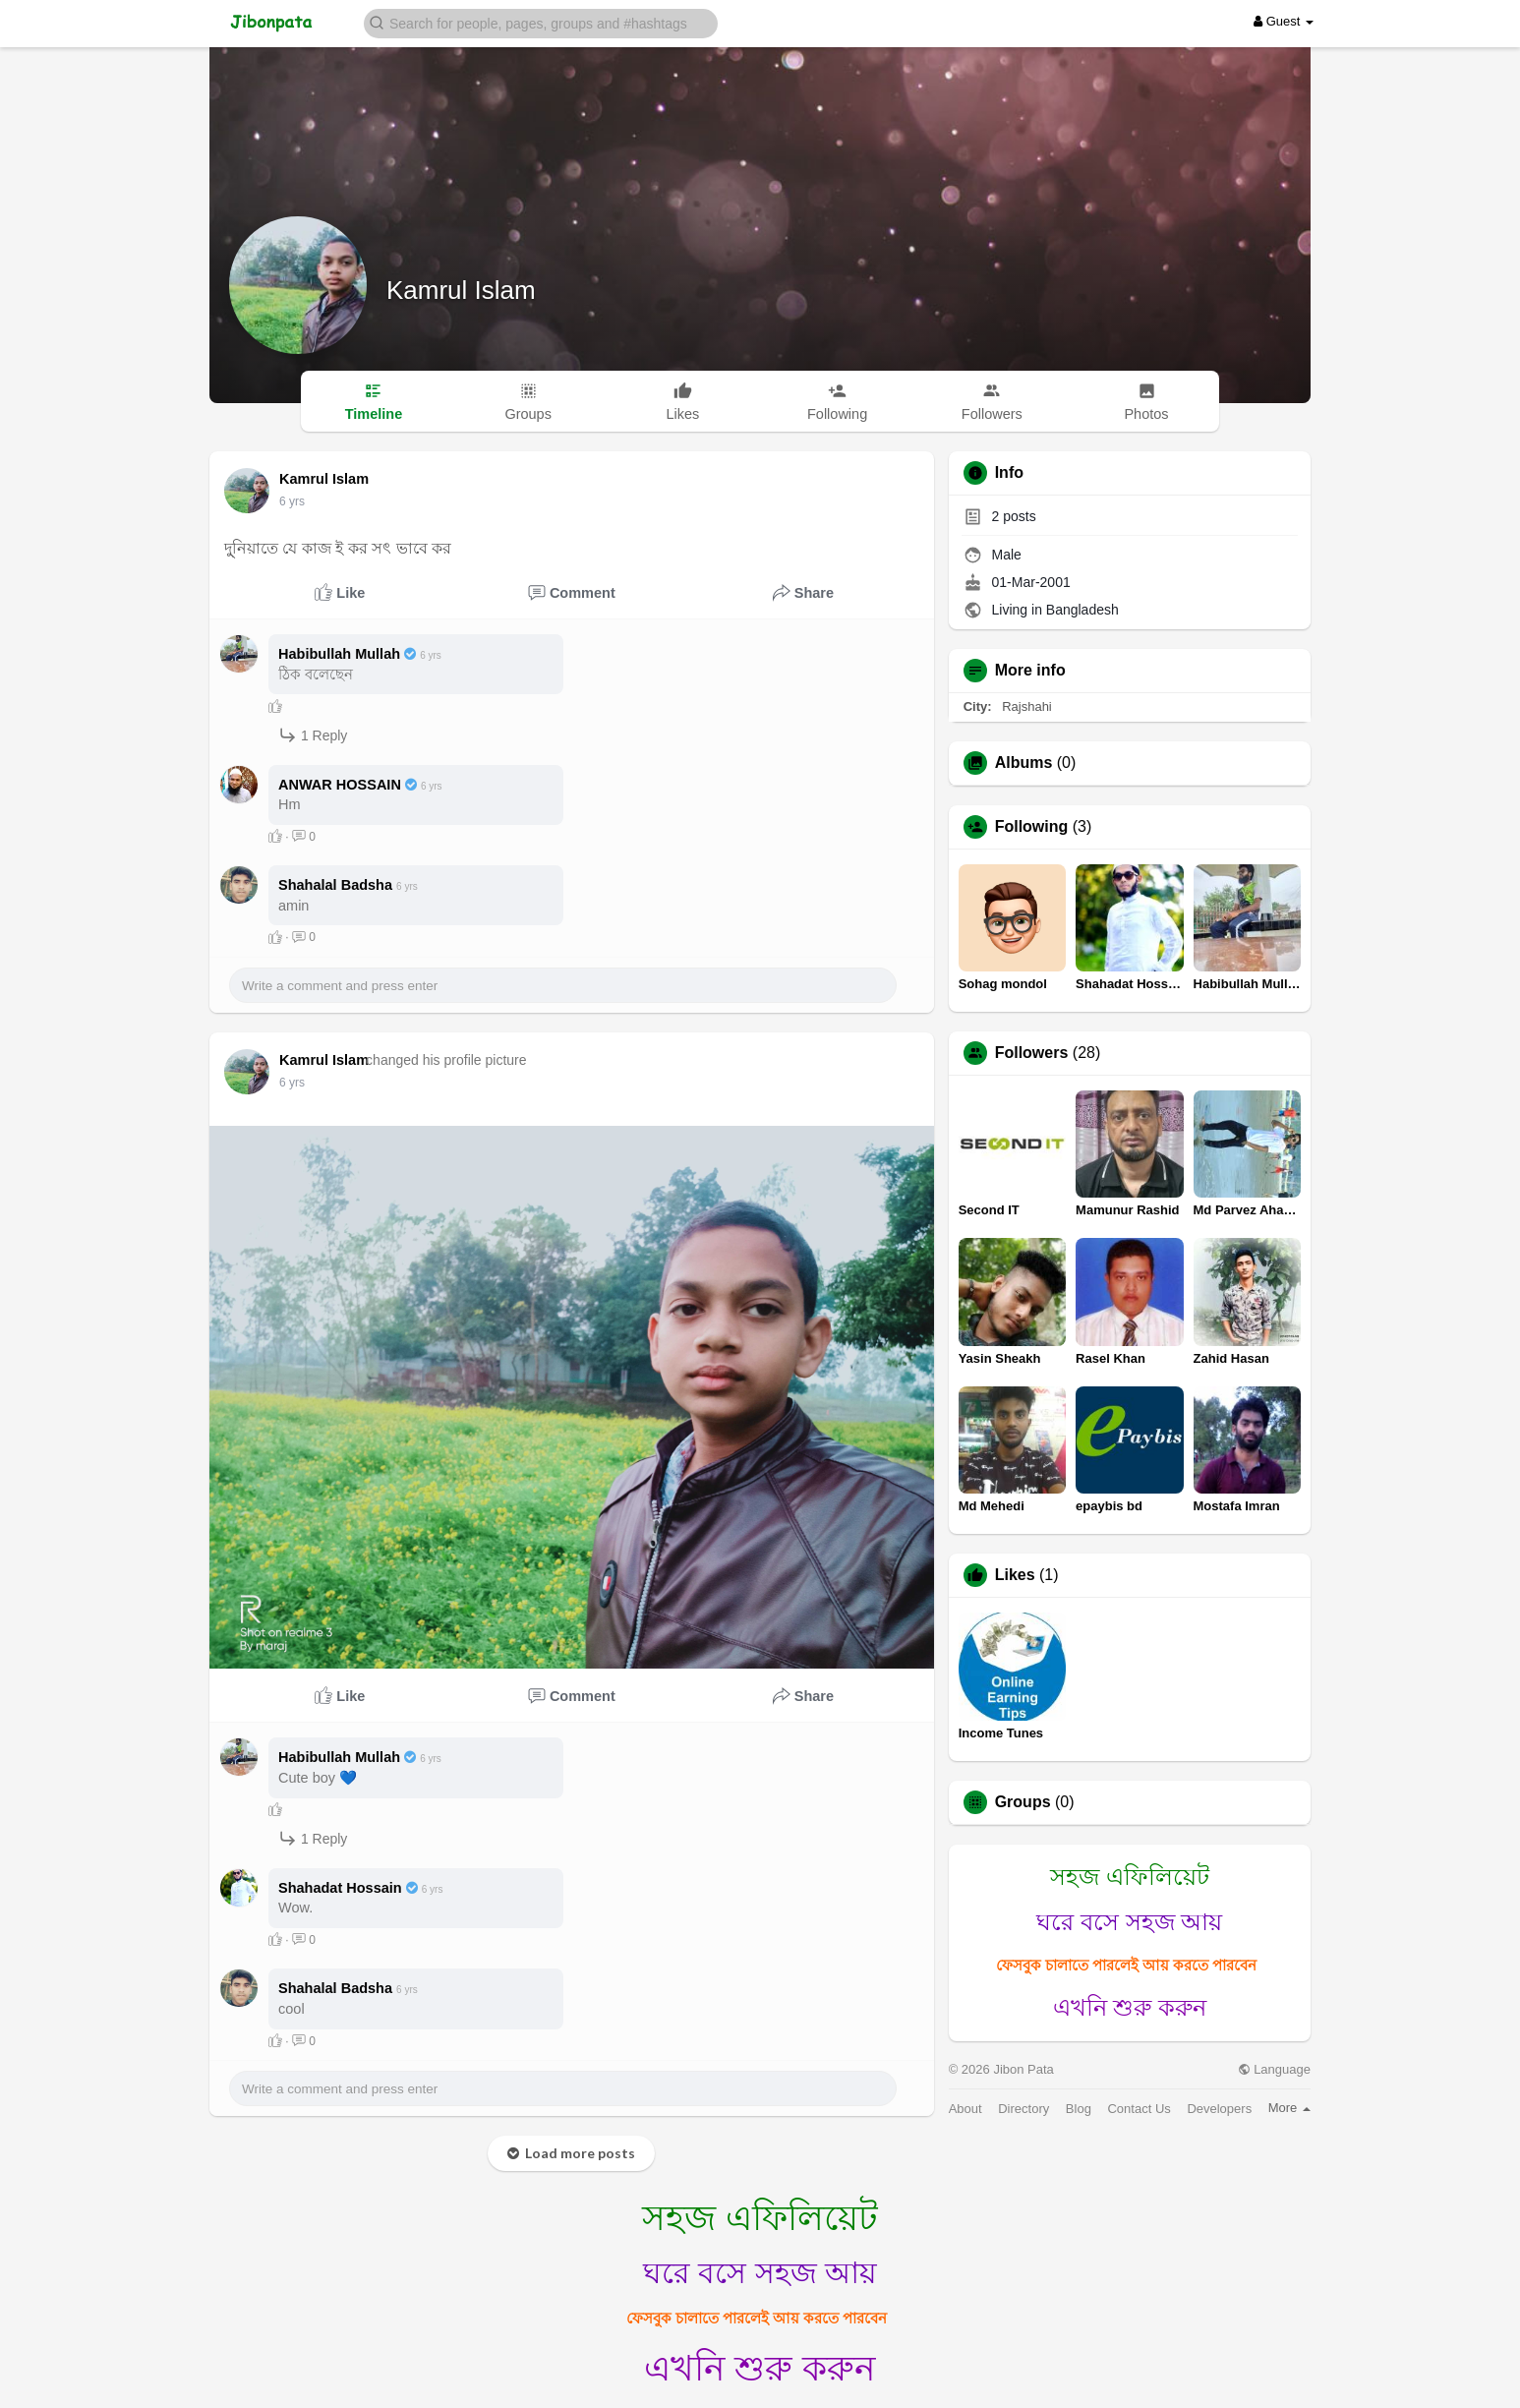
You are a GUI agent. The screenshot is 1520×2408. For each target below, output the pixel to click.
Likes (1015, 1575)
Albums (1024, 763)
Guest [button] (1284, 21)
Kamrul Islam (461, 290)
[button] (541, 22)
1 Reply (312, 735)
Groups (1023, 1802)
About (965, 2108)
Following (1032, 827)
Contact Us (1138, 2108)
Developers (1219, 2108)
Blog (1078, 2108)
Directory (1023, 2108)
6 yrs (292, 501)
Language (1274, 2069)
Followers (1032, 1053)
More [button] (1289, 2107)
